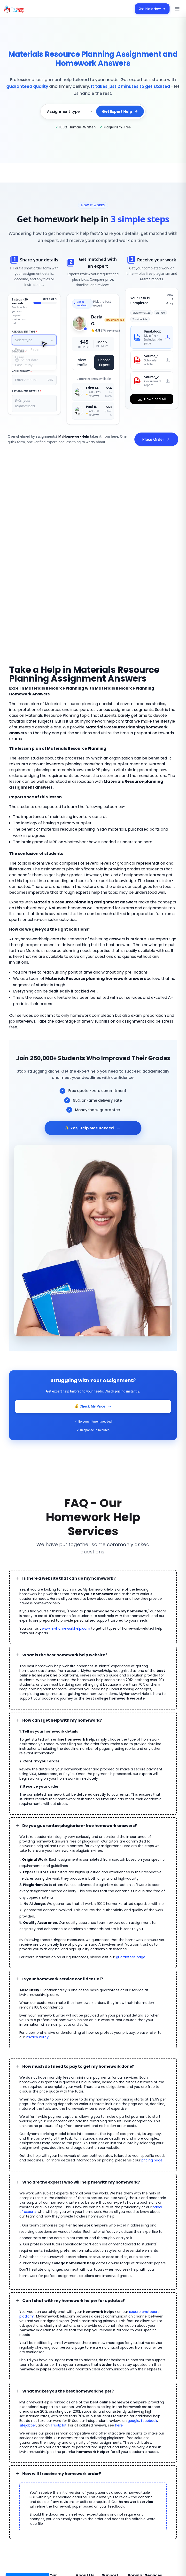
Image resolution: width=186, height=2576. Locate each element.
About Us (109, 2549)
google (61, 2363)
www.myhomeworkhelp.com (60, 1600)
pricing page (130, 2112)
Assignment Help (62, 2541)
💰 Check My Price (93, 1383)
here (29, 2368)
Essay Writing (140, 2526)
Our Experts (111, 2540)
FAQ (105, 2521)
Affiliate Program (61, 2550)
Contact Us (110, 2558)
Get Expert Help (120, 111)
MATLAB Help (140, 2553)
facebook (75, 2363)
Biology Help (165, 2565)
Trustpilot (118, 2363)
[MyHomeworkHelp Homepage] (23, 9)
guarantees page (117, 1914)
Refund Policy (86, 2549)
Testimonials (111, 2531)
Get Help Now (152, 9)
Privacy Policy (86, 2540)
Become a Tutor (88, 2521)
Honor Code (85, 2531)
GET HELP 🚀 (27, 2525)
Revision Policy (87, 2558)
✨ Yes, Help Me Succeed (93, 1105)
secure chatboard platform (139, 2264)
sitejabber (91, 2363)
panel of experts (102, 2159)
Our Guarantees (88, 2567)
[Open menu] (177, 9)
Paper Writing (166, 2553)
